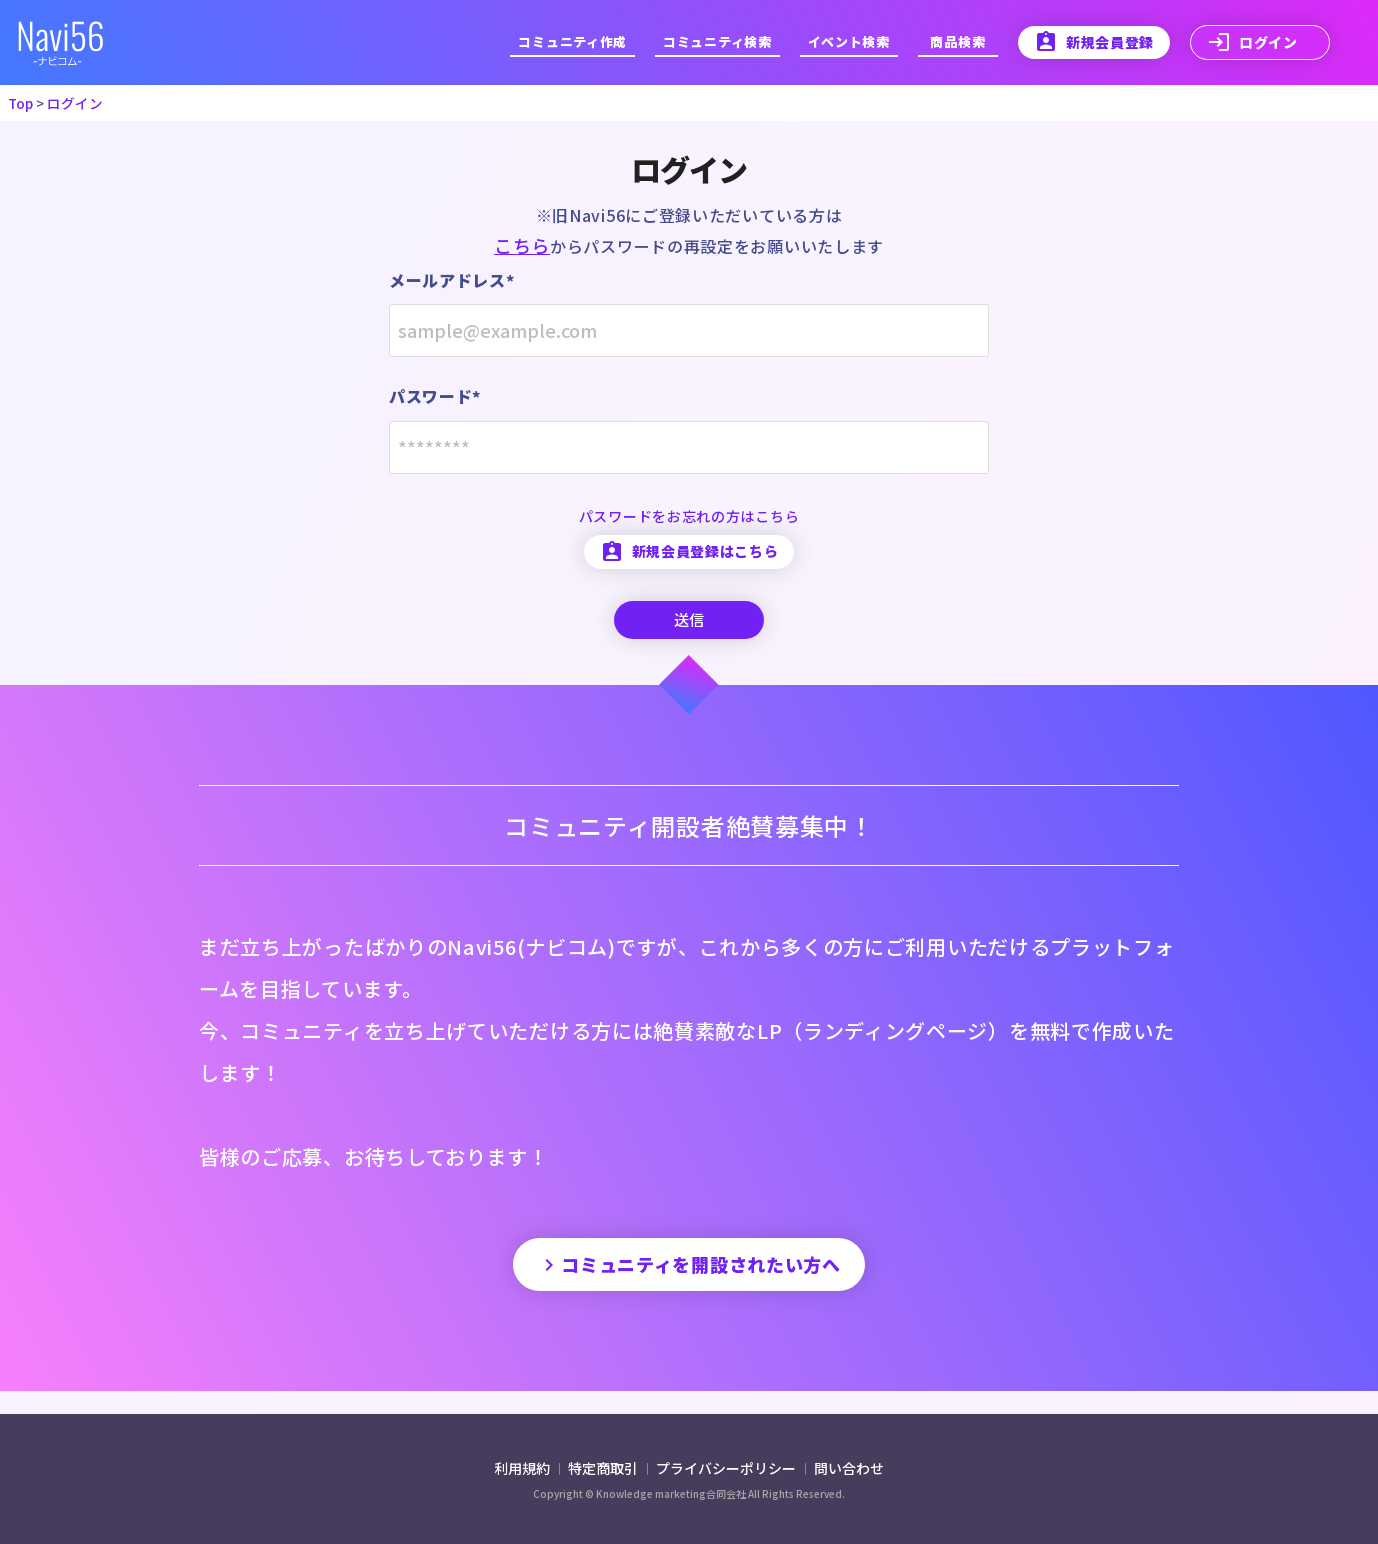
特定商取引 (604, 1468)
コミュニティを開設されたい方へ (689, 1285)
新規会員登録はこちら (689, 562)
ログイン (1251, 42)
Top (20, 103)
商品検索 (962, 41)
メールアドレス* (449, 281)
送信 (689, 632)
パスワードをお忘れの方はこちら (689, 526)
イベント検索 (855, 41)
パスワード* (433, 402)
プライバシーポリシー (727, 1468)
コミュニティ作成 (589, 41)
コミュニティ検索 (728, 41)
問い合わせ (849, 1468)
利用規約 (523, 1468)
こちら (529, 245)
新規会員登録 (1096, 42)
